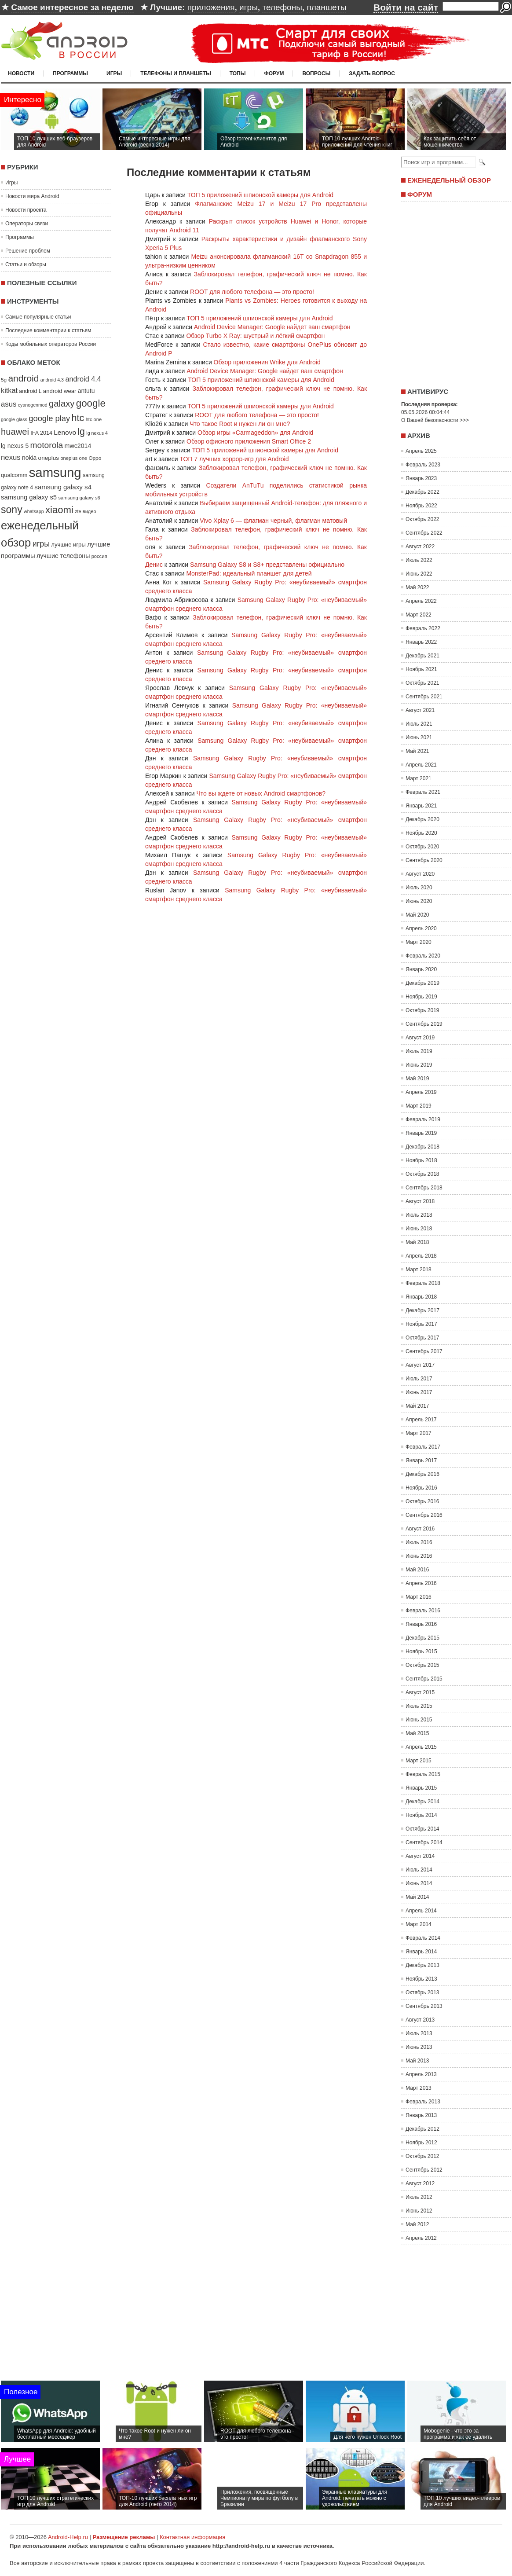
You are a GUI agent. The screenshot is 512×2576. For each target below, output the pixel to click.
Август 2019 (420, 1038)
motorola (46, 445)
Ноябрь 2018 (421, 1160)
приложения (211, 7)
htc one (94, 419)
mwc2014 (78, 445)
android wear (60, 391)
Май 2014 (417, 1897)
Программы (70, 73)
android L (30, 391)
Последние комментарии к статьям (48, 330)
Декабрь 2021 (422, 656)
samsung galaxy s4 (62, 487)
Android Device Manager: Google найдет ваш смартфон (272, 326)
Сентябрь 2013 (424, 2006)
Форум (274, 73)
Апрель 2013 (421, 2074)
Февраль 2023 (423, 465)
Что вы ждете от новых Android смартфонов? (260, 793)
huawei (15, 432)
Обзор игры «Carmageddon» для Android (255, 432)
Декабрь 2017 (422, 1310)
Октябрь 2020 (422, 847)
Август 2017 (420, 1365)
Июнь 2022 (419, 574)
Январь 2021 (421, 806)
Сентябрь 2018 (424, 1188)
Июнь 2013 (419, 2047)
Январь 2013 (421, 2115)
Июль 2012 (419, 2197)
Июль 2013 (419, 2033)
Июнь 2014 (419, 1883)
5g (4, 379)
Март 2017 (419, 1433)
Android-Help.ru (68, 2537)
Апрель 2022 (421, 601)
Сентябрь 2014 (424, 1842)
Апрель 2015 (421, 1747)
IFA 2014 (41, 433)
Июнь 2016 (419, 1556)
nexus (11, 457)
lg (81, 431)
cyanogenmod (33, 404)
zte (78, 511)
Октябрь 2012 (422, 2156)
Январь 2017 (421, 1460)
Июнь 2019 (419, 1065)
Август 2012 (420, 2183)
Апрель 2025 (421, 451)
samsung (55, 472)
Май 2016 (417, 1570)
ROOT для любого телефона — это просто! (252, 291)
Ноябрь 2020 (421, 833)
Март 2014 (419, 1924)
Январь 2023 (421, 478)
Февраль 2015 (423, 1774)
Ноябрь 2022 (421, 506)
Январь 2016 (421, 1624)
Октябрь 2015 (422, 1665)
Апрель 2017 (421, 1419)
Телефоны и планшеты (175, 73)
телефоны (282, 7)
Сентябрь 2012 (424, 2170)
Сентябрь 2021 (424, 697)
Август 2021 (420, 710)
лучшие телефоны (63, 555)
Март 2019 (419, 1106)
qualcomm (14, 475)
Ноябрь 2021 (421, 669)
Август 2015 (420, 1692)
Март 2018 (419, 1269)
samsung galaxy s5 (29, 497)
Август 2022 (420, 546)
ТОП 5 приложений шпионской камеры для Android (260, 194)
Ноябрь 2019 (421, 997)
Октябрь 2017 (422, 1338)
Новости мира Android (32, 196)
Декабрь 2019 (422, 983)
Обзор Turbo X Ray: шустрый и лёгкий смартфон (255, 335)
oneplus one (73, 458)
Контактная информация (192, 2537)
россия (99, 556)
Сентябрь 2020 (424, 860)
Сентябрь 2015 (424, 1679)
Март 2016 (419, 1597)
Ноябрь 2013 (421, 1979)
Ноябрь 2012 (421, 2142)
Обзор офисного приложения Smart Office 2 (249, 441)
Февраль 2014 (423, 1938)
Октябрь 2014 (422, 1829)
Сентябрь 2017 (424, 1351)
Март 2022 (419, 615)
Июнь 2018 (419, 1229)
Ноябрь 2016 (421, 1488)
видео (89, 511)
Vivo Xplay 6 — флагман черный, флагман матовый (273, 520)
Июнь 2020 (419, 901)
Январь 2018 (421, 1297)
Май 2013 (417, 2061)
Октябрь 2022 (422, 519)
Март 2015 (419, 1761)
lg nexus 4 (97, 433)
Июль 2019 (419, 1051)
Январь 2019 (421, 1133)
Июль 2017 (419, 1379)
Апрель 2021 (421, 765)
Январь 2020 (421, 969)
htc (78, 417)
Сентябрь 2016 (424, 1515)
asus (8, 404)
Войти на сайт (405, 7)
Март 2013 (419, 2088)
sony (11, 509)
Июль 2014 (419, 1870)
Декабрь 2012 (422, 2129)
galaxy (61, 403)
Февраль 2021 (423, 792)
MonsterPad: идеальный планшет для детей (248, 573)
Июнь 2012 (419, 2211)
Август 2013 (420, 2020)
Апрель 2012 (421, 2238)
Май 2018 (417, 1242)
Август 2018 (420, 1201)
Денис (154, 564)
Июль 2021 (419, 724)
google (91, 403)
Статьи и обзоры (25, 264)
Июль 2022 (419, 560)
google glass (14, 419)
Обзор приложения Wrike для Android (267, 362)
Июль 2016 (419, 1542)
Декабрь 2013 (422, 1965)
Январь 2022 (421, 642)
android (23, 378)
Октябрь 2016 (422, 1501)
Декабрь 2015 (422, 1638)
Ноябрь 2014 (421, 1815)
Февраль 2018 (423, 1283)
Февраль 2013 (423, 2102)
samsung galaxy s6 (79, 497)
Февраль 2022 (423, 628)
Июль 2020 (419, 887)
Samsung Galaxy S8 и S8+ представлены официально (267, 564)
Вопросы (316, 73)
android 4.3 (52, 379)
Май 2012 (417, 2224)
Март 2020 (419, 942)
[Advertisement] (454, 292)
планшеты (326, 7)
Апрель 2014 (421, 1911)
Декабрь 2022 (422, 492)
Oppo (94, 458)
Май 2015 (417, 1733)
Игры (114, 73)
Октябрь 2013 (422, 1992)
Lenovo (65, 432)
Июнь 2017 (419, 1392)
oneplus (48, 458)
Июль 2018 (419, 1215)
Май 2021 (417, 751)
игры (248, 7)
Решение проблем (27, 251)
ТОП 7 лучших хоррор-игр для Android (234, 458)
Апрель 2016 (421, 1583)
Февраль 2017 (423, 1447)
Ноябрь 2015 (421, 1651)
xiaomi (59, 509)
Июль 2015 (419, 1706)
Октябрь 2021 (422, 683)
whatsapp (34, 511)
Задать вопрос (372, 73)
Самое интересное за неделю (72, 7)
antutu (86, 390)
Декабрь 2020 (422, 819)
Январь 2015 (421, 1788)
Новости (21, 73)
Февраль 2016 (423, 1610)
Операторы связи (26, 223)
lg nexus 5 (15, 445)
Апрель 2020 (421, 928)
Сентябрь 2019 (424, 1024)
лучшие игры (68, 544)
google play (49, 418)
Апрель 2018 (421, 1256)
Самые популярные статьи (38, 317)
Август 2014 (420, 1856)
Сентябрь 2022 (424, 533)
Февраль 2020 (423, 956)
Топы (238, 73)
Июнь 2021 (419, 737)
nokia (29, 457)
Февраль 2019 (423, 1119)
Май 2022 (417, 587)
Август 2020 (420, 874)
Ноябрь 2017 (421, 1324)
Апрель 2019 (421, 1092)
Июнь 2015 (419, 1720)
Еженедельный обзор (449, 180)
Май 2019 (417, 1078)
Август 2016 (420, 1529)
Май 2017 (417, 1406)
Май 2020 (417, 915)
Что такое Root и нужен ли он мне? (240, 423)
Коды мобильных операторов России (50, 344)
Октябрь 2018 (422, 1174)
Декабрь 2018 (422, 1147)
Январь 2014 (421, 1952)
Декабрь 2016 (422, 1474)
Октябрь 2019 (422, 1010)
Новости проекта (26, 210)
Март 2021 (419, 778)
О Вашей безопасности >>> (435, 420)
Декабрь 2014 (422, 1801)
